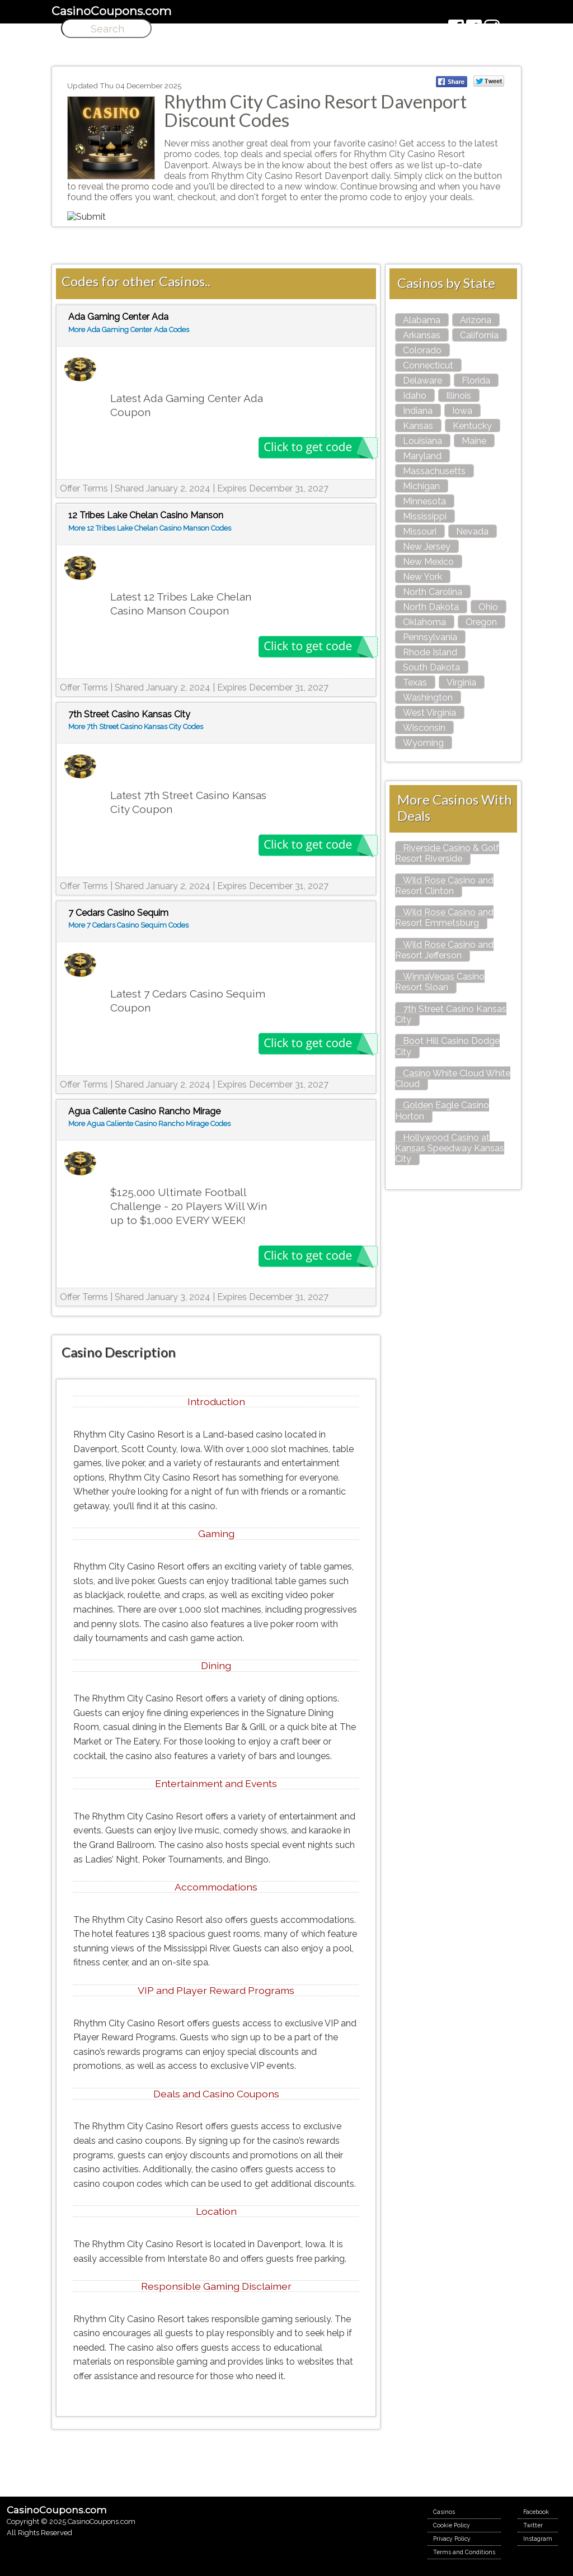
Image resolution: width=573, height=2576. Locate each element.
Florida (476, 380)
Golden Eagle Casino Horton (442, 1110)
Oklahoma (424, 622)
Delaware (422, 380)
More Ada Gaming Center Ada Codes (128, 329)
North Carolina (432, 592)
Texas (415, 682)
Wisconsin (424, 727)
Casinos (444, 2511)
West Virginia (429, 712)
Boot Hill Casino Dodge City (447, 1046)
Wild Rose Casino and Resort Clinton (444, 885)
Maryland (422, 456)
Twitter (533, 2525)
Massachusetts (434, 471)
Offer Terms (84, 488)
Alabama (421, 320)
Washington (428, 697)
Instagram (537, 2538)
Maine (474, 441)
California (479, 335)
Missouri (419, 531)
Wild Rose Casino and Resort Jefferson (444, 950)
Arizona (475, 320)
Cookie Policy (451, 2525)
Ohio (488, 607)
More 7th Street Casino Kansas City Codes (135, 726)
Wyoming (423, 743)
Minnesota (424, 501)
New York (422, 576)
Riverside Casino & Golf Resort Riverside (447, 853)
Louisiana (422, 441)
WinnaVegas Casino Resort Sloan (440, 981)
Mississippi (425, 516)
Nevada (472, 531)
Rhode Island (430, 652)
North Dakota (431, 607)
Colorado (422, 350)
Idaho (414, 395)
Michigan (421, 486)
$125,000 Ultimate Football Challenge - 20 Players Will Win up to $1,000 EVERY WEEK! (188, 1206)
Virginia (461, 682)
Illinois (458, 395)
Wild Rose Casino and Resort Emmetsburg (444, 917)
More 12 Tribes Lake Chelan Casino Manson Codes (149, 528)
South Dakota (431, 667)
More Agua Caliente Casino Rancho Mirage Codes (149, 1123)
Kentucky (472, 425)
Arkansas (421, 335)
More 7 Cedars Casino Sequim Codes (128, 925)
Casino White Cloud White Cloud (452, 1078)
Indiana (418, 410)
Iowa (462, 410)
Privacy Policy (452, 2538)
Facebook (536, 2511)
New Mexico (428, 561)
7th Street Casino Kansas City (450, 1014)
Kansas (418, 425)
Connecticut (428, 365)
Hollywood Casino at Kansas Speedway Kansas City (449, 1148)
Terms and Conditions (464, 2552)
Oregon (481, 622)
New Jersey (426, 546)
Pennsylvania (430, 637)
